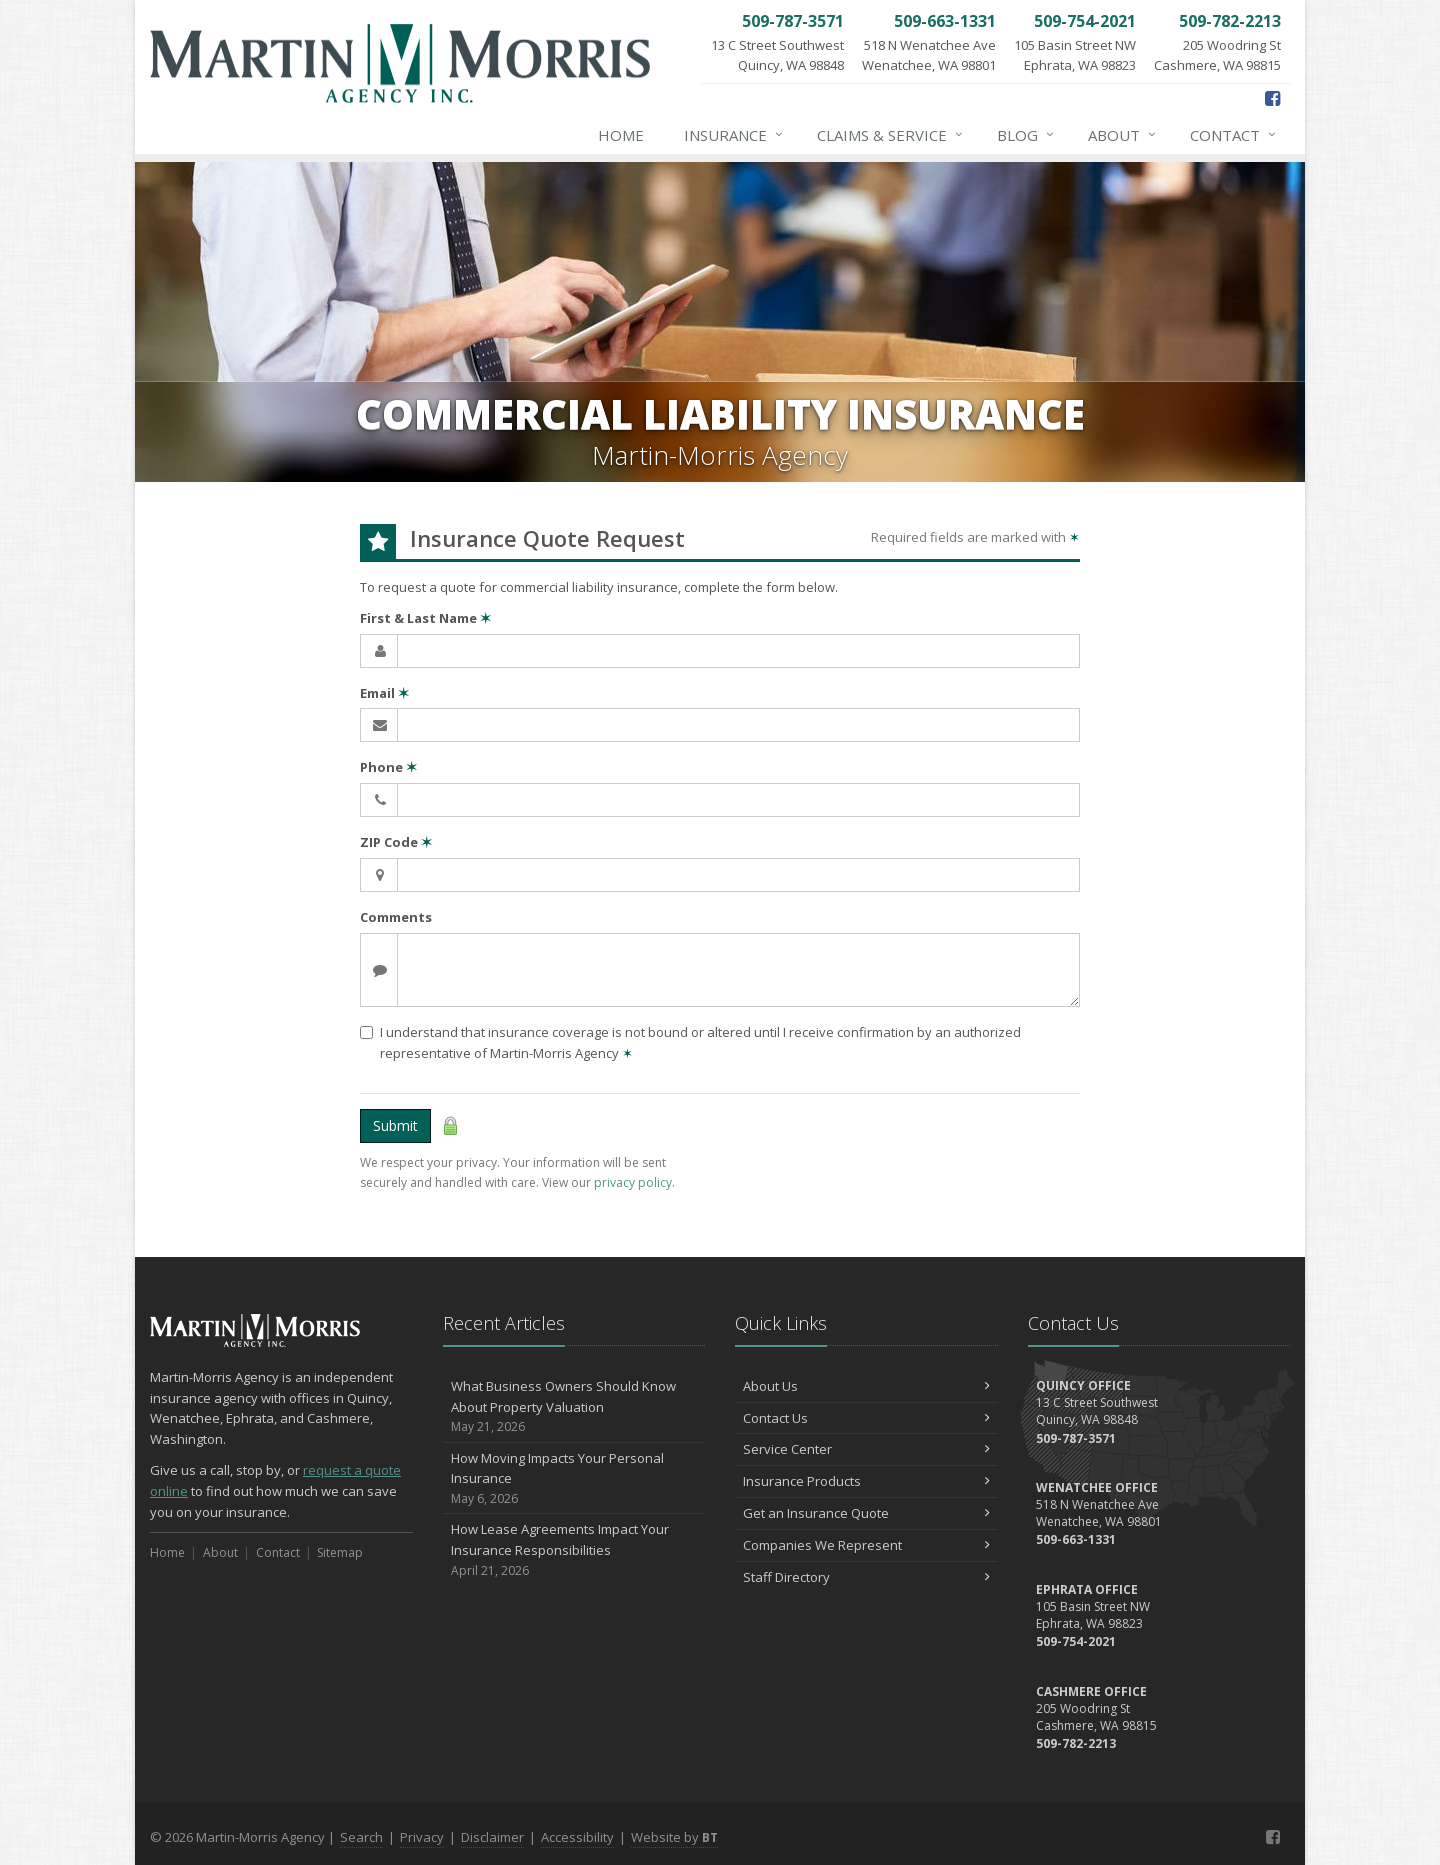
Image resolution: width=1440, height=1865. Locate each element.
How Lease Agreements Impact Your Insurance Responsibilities (574, 1550)
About (1123, 135)
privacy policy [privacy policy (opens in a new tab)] (633, 1182)
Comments (396, 917)
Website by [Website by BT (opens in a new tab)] (674, 1837)
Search (361, 1837)
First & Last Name (425, 618)
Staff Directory (866, 1577)
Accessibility (577, 1837)
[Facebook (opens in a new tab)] (1272, 98)
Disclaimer (492, 1837)
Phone (388, 767)
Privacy (422, 1837)
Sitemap (340, 1552)
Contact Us (866, 1418)
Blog (1026, 135)
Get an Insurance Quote (866, 1513)
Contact (1234, 135)
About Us (866, 1386)
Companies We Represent (866, 1545)
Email (384, 693)
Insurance (734, 135)
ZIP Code (396, 842)
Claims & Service (891, 135)
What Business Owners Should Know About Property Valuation (574, 1407)
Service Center (866, 1449)
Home (621, 135)
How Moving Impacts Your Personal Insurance (574, 1479)
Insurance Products (866, 1481)
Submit (395, 1125)
